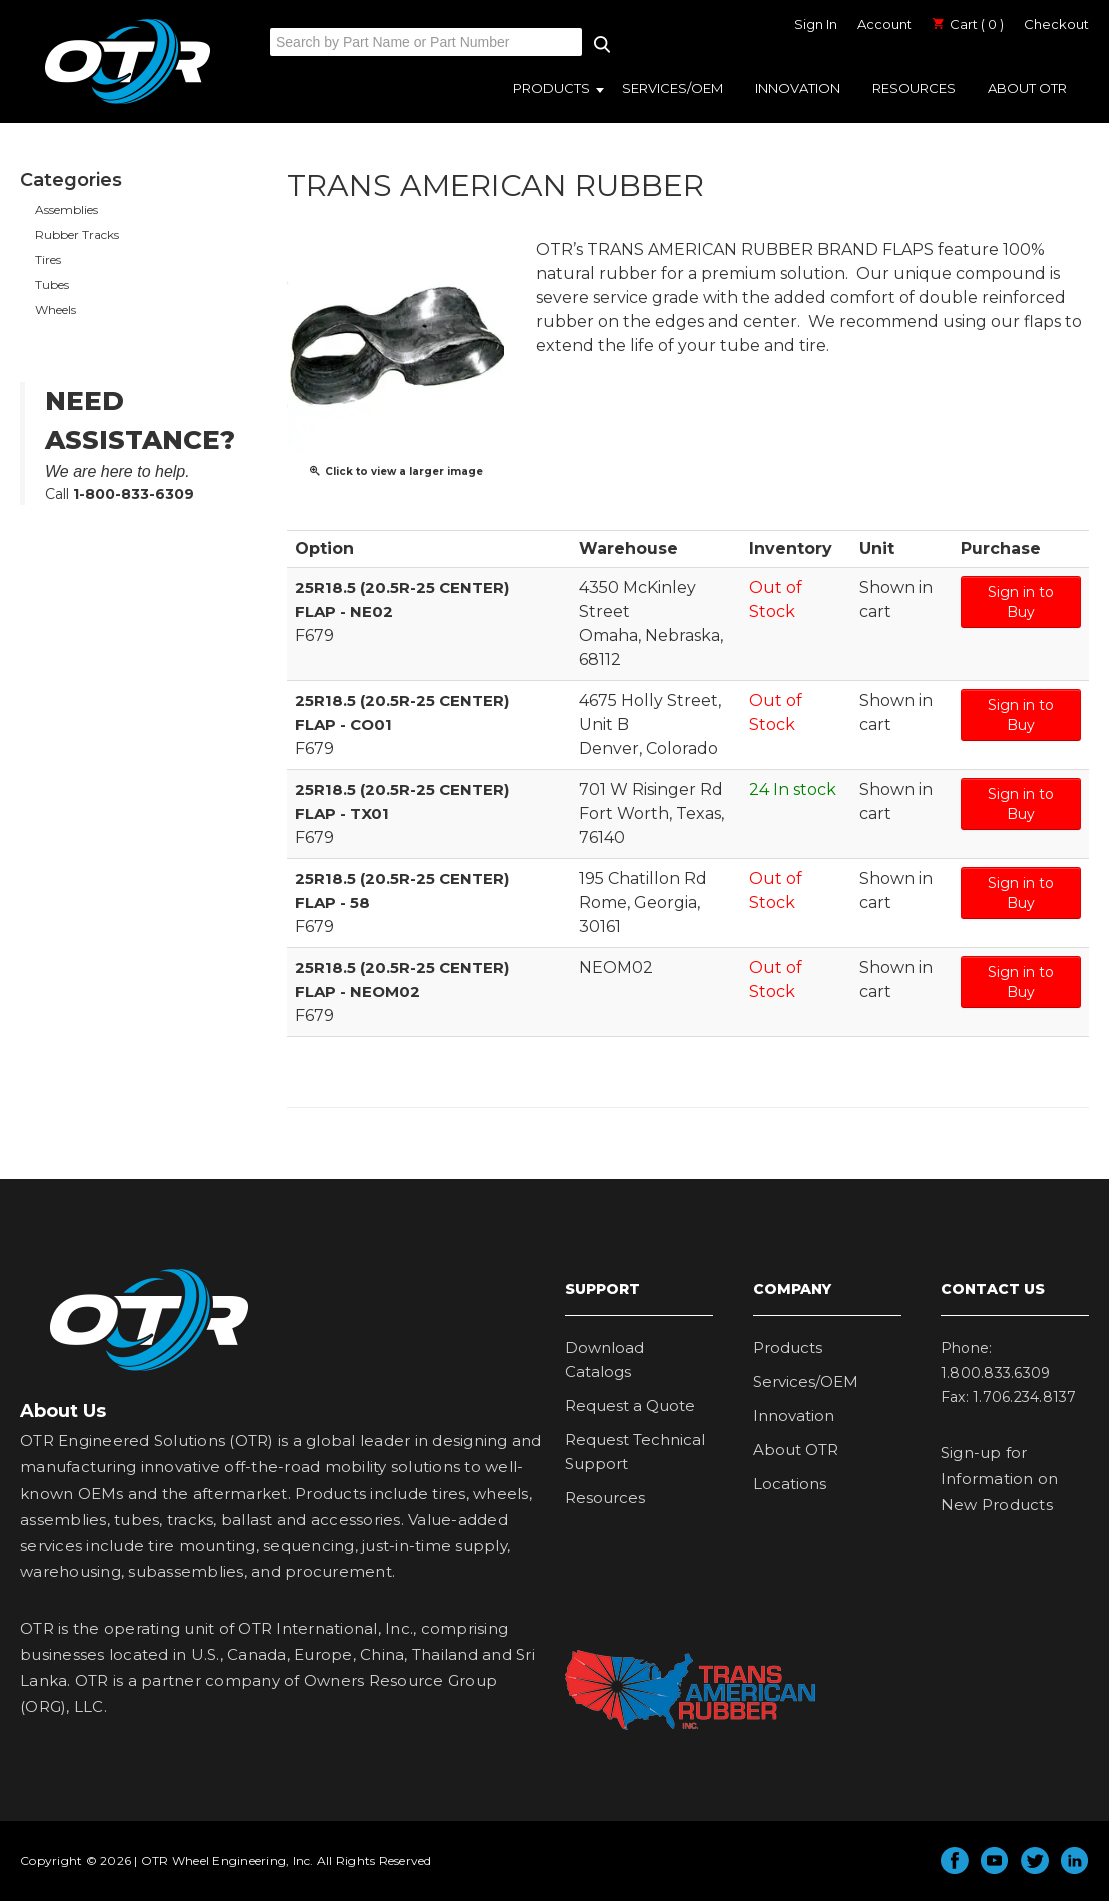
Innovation (797, 88)
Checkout (1056, 24)
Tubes (52, 284)
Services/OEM (672, 88)
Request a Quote (630, 1405)
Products (551, 88)
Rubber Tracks (77, 234)
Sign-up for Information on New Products (1000, 1479)
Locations (789, 1483)
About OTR (1027, 88)
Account (884, 24)
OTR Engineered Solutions (127, 103)
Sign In (815, 24)
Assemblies (66, 209)
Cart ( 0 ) (968, 24)
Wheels (55, 309)
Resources (914, 88)
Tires (48, 259)
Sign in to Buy (1021, 602)
